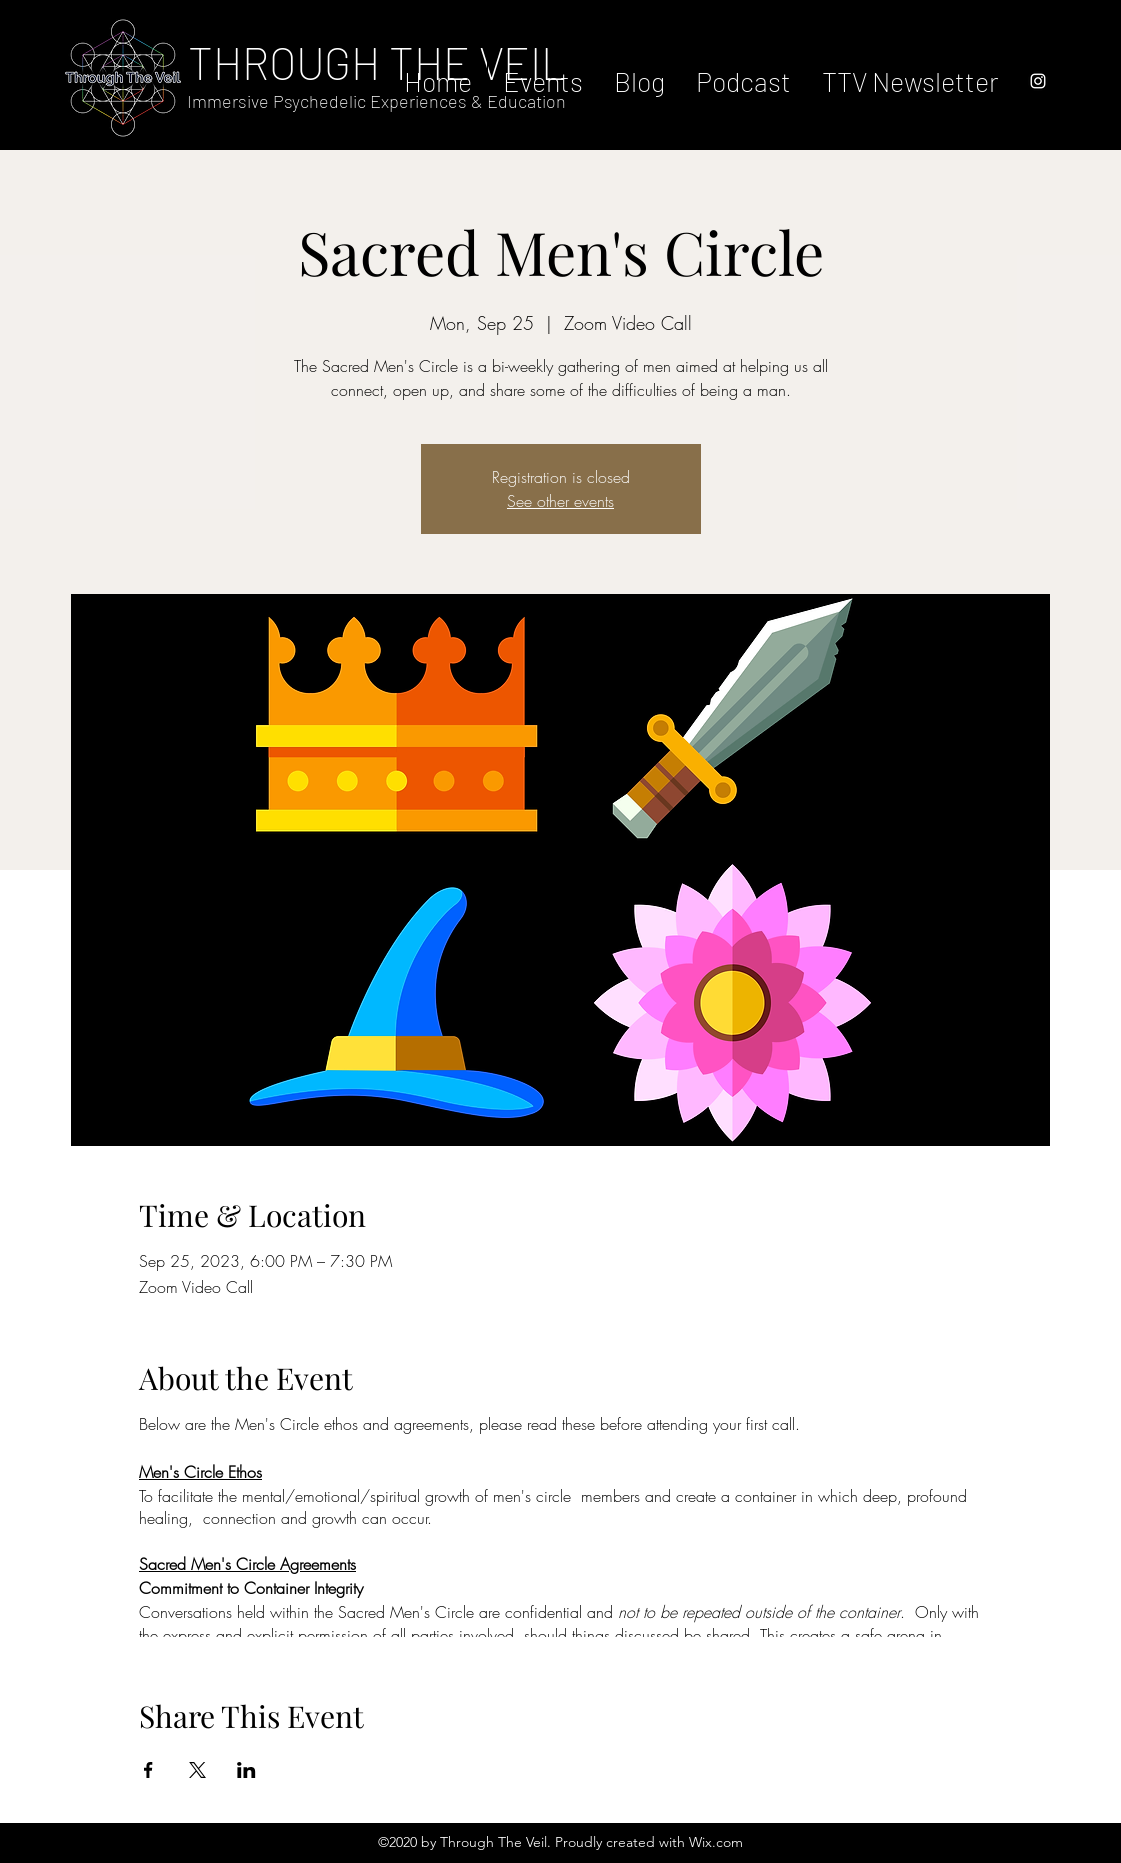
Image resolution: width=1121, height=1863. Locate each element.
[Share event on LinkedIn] (246, 1770)
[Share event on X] (197, 1770)
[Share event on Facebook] (148, 1770)
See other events (560, 501)
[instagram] (1038, 81)
